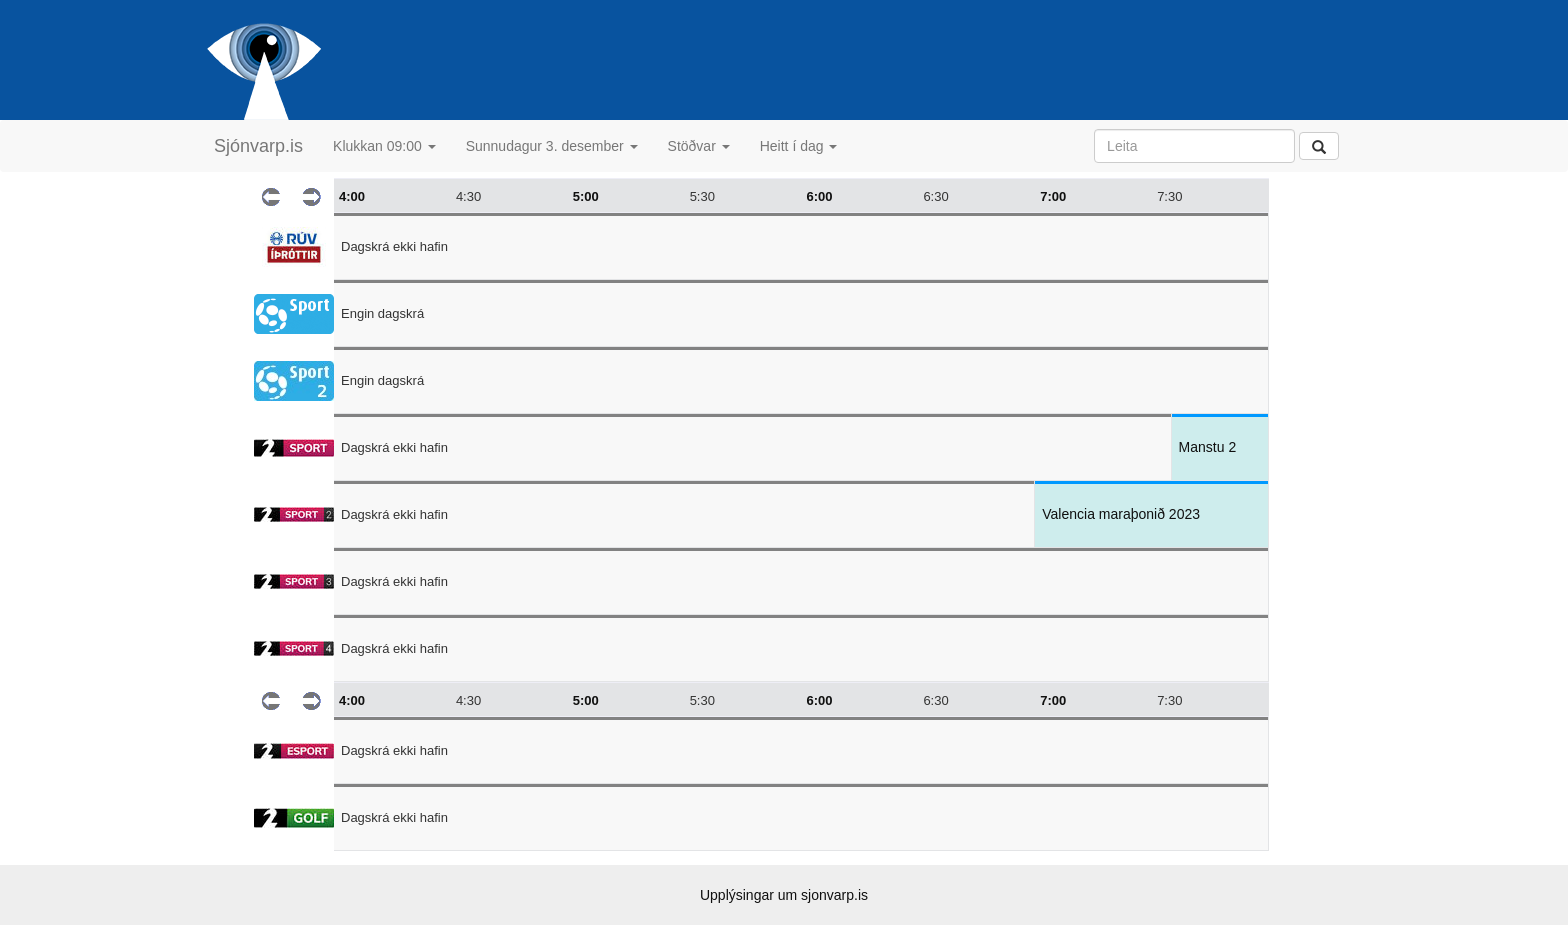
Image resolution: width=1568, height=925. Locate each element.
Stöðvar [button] (699, 146)
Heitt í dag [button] (799, 146)
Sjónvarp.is (258, 146)
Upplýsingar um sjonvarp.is (784, 895)
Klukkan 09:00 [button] (384, 146)
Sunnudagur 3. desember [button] (552, 146)
